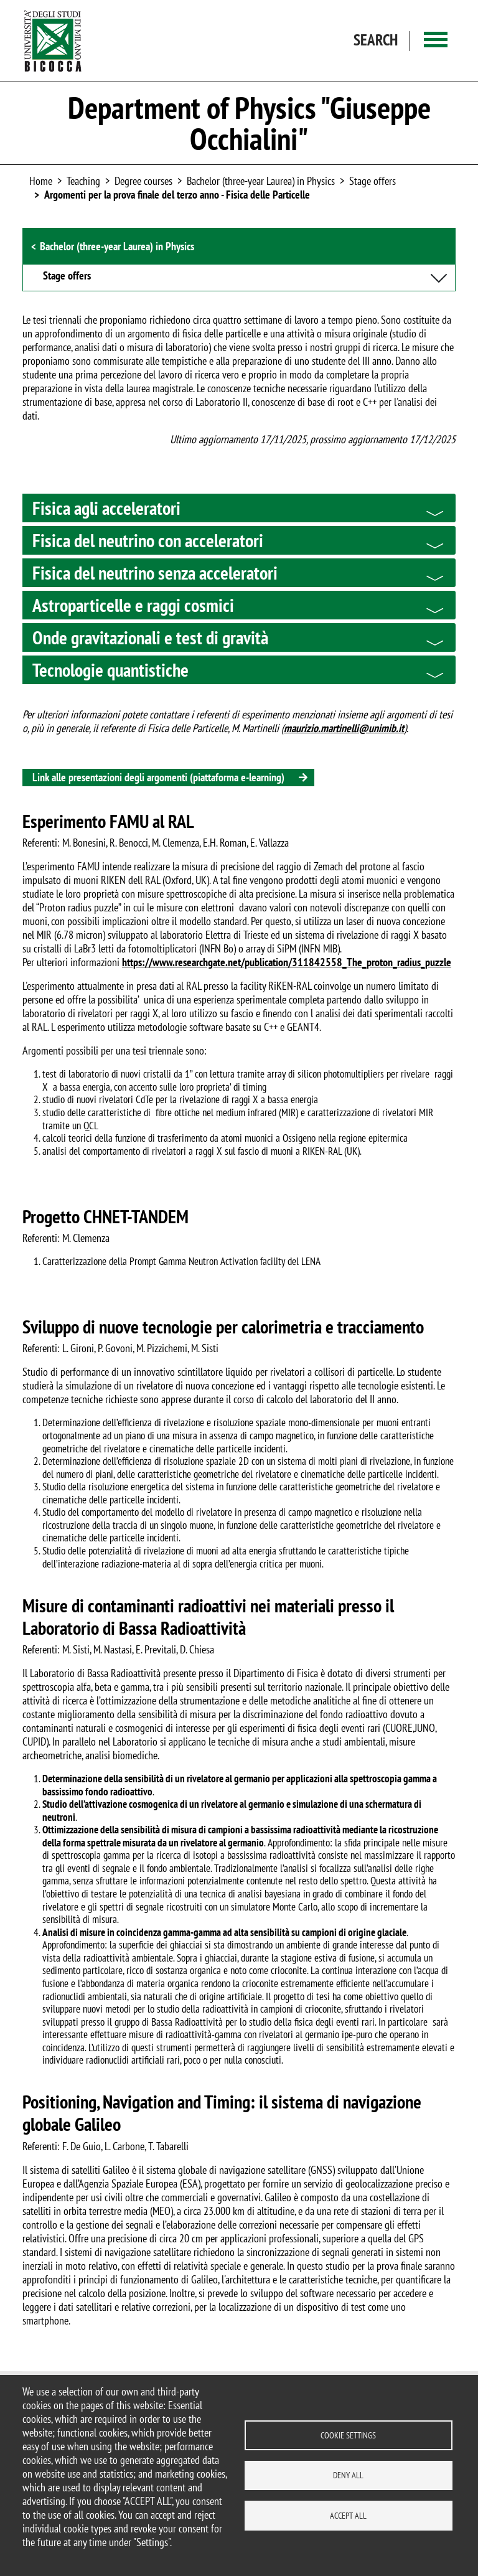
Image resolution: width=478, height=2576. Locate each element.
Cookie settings (348, 2434)
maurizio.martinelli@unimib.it (344, 728)
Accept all (348, 2515)
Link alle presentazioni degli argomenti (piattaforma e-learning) (158, 777)
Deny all (348, 2475)
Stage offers (372, 181)
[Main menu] (436, 40)
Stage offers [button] (67, 276)
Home (40, 181)
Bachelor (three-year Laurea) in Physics (261, 181)
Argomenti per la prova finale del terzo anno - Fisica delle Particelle (177, 194)
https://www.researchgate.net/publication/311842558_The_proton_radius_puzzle (286, 962)
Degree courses (143, 181)
